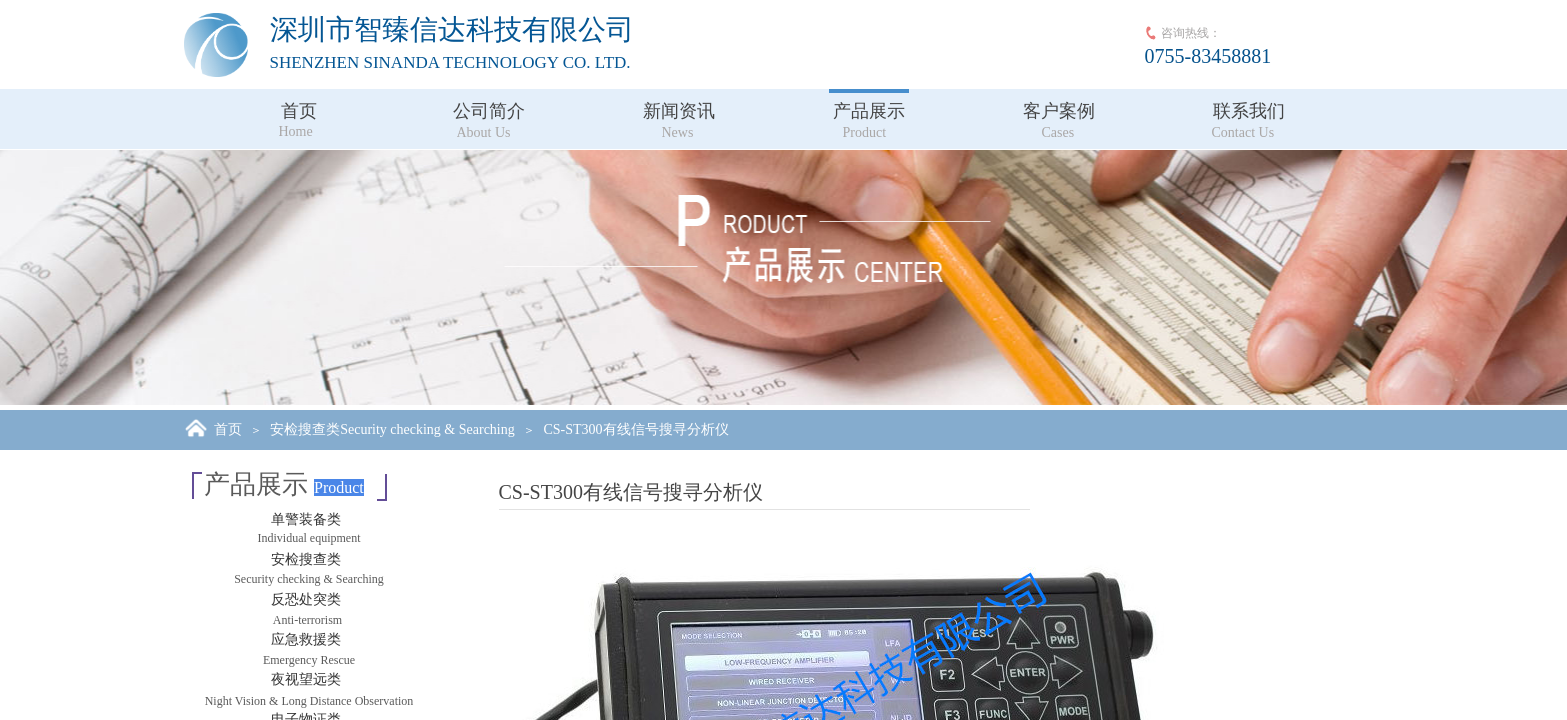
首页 (299, 111)
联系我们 (1249, 111)
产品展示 (869, 111)
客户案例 (1059, 111)
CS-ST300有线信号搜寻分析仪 (635, 429)
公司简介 (489, 111)
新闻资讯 (679, 111)
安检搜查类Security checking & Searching (392, 429)
